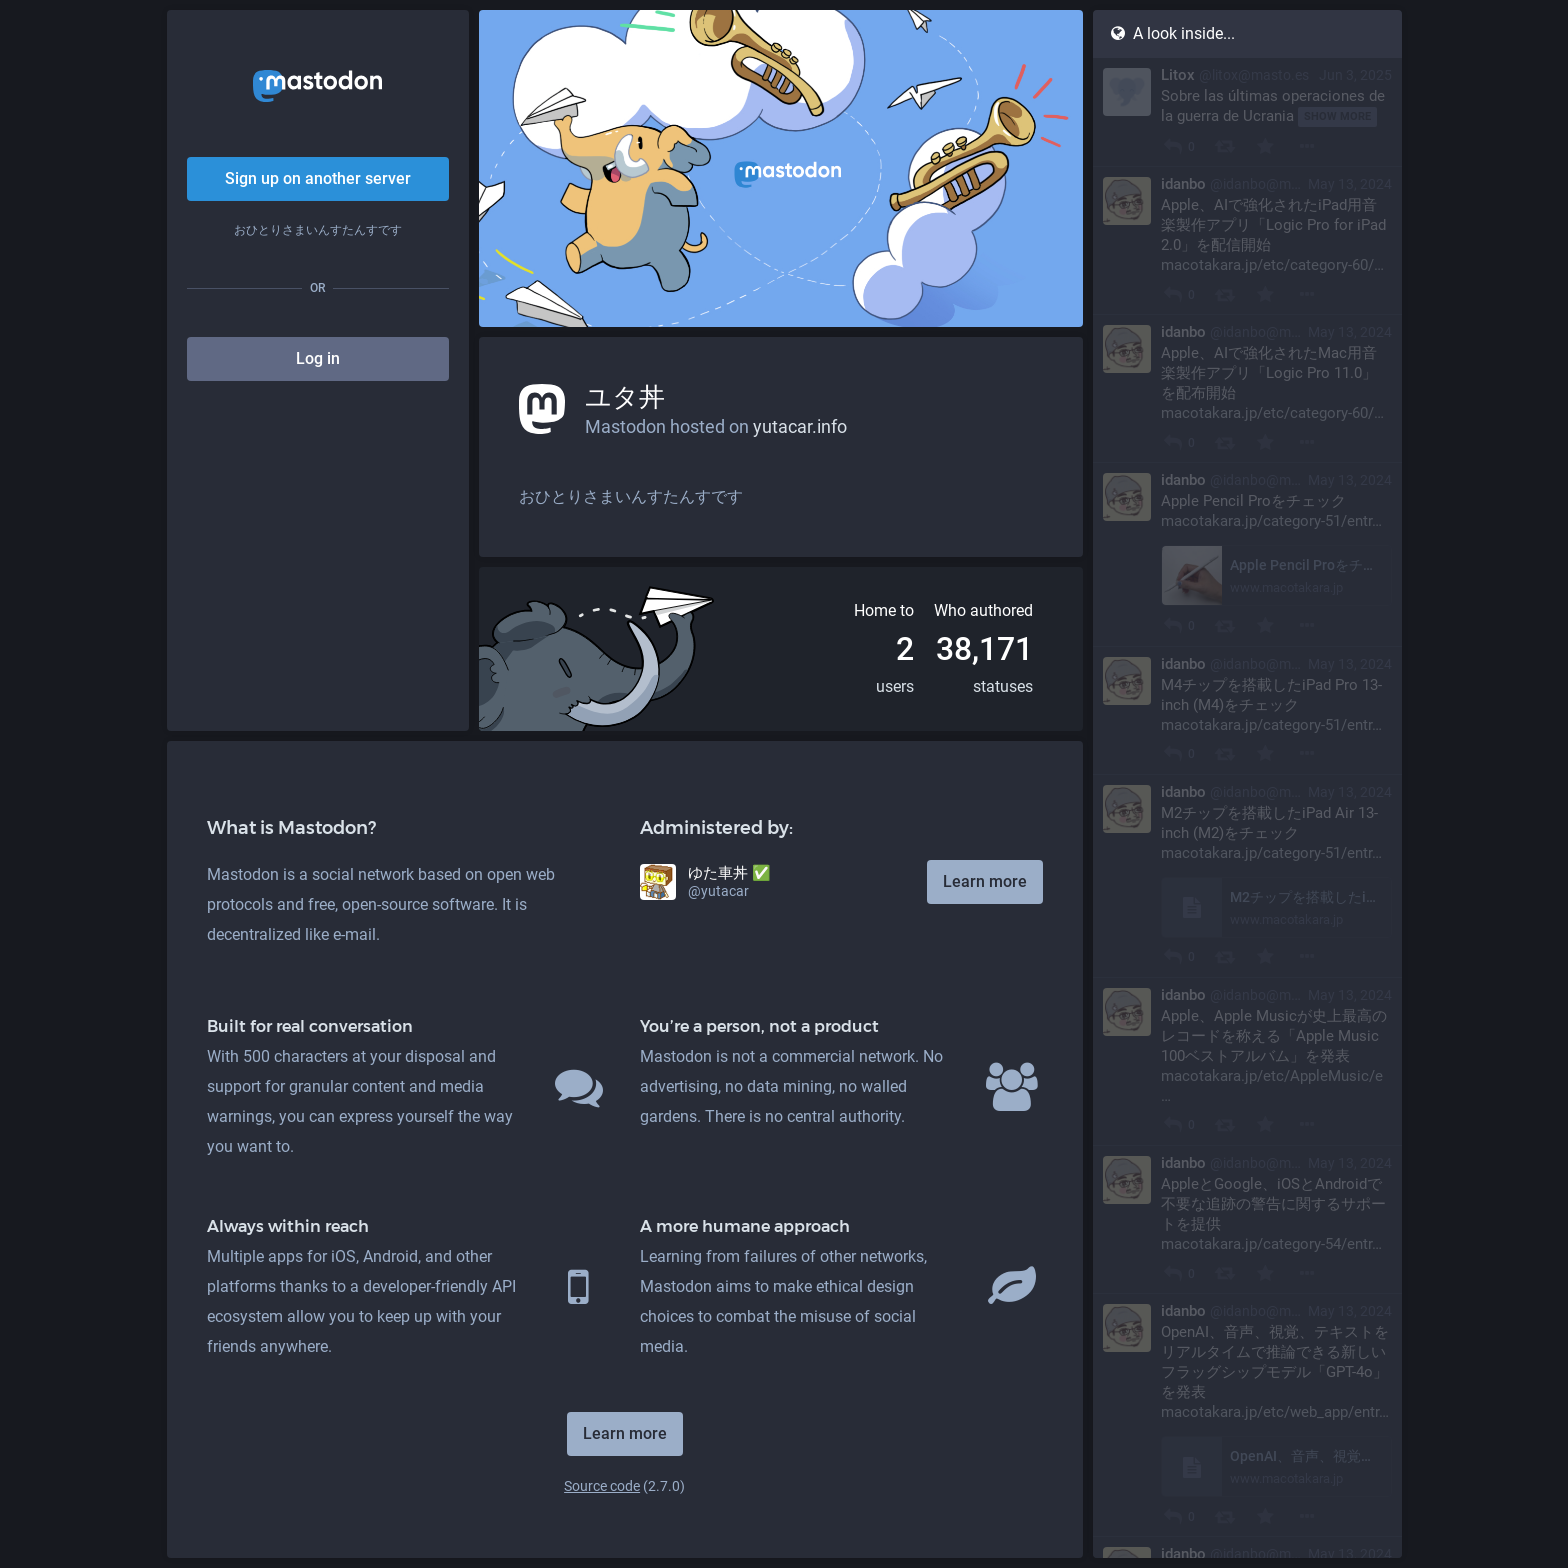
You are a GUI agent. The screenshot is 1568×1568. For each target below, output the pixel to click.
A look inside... (1172, 33)
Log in (318, 358)
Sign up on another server (318, 178)
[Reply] (1172, 146)
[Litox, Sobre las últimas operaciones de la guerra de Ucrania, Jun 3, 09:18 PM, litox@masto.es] (1247, 112)
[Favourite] (1265, 146)
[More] (1306, 146)
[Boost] (1224, 146)
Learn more (985, 881)
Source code (602, 1486)
